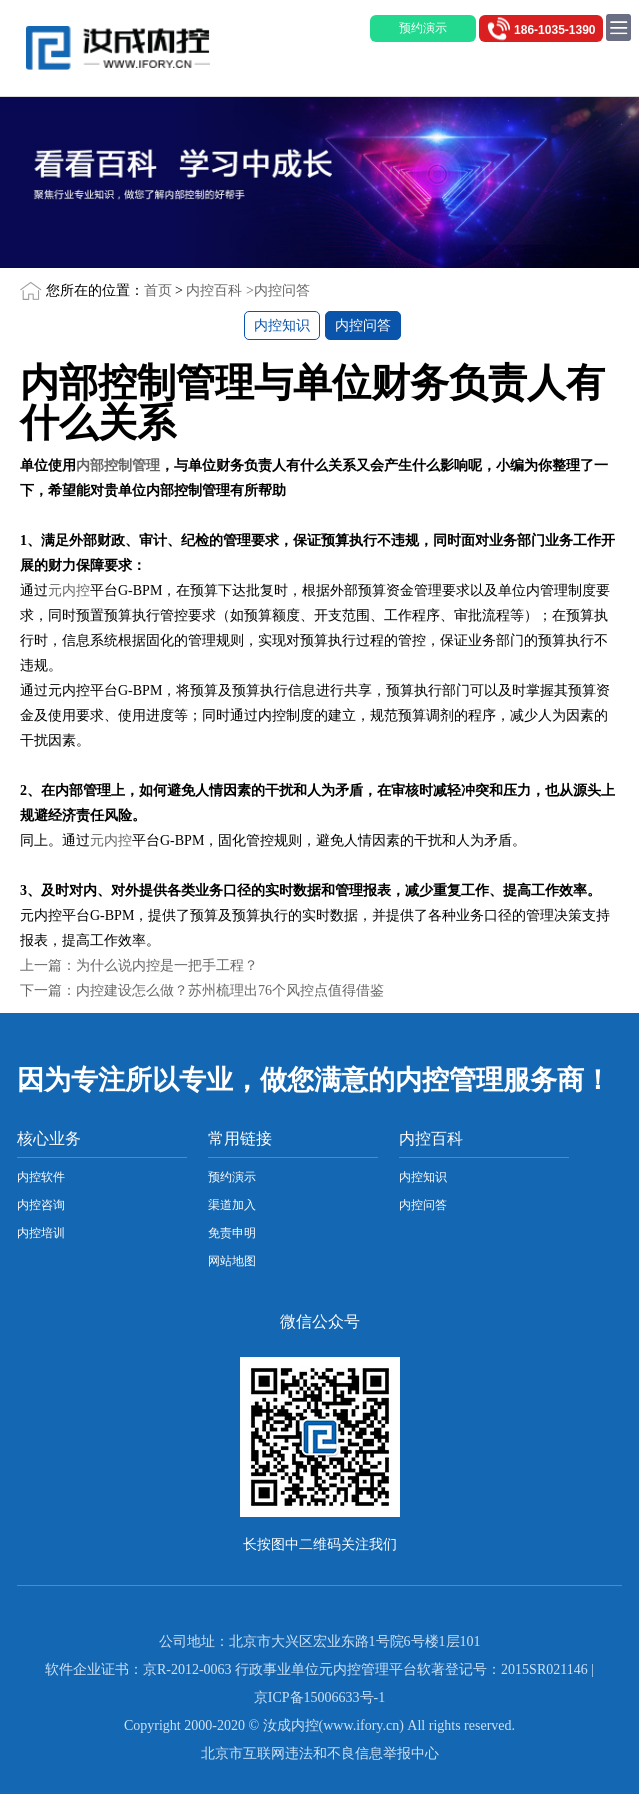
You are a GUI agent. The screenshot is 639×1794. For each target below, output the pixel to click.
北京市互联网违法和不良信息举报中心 (320, 1753)
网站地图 (232, 1261)
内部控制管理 (118, 465)
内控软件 (41, 1177)
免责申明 (232, 1233)
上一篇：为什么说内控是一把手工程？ (139, 965)
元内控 (69, 590)
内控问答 (282, 290)
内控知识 (282, 325)
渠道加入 (232, 1205)
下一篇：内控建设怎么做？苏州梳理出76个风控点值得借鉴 (202, 990)
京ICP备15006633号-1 (319, 1697)
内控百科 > (219, 290)
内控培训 (41, 1233)
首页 (158, 290)
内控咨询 (41, 1205)
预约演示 (232, 1177)
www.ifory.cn (361, 1725)
